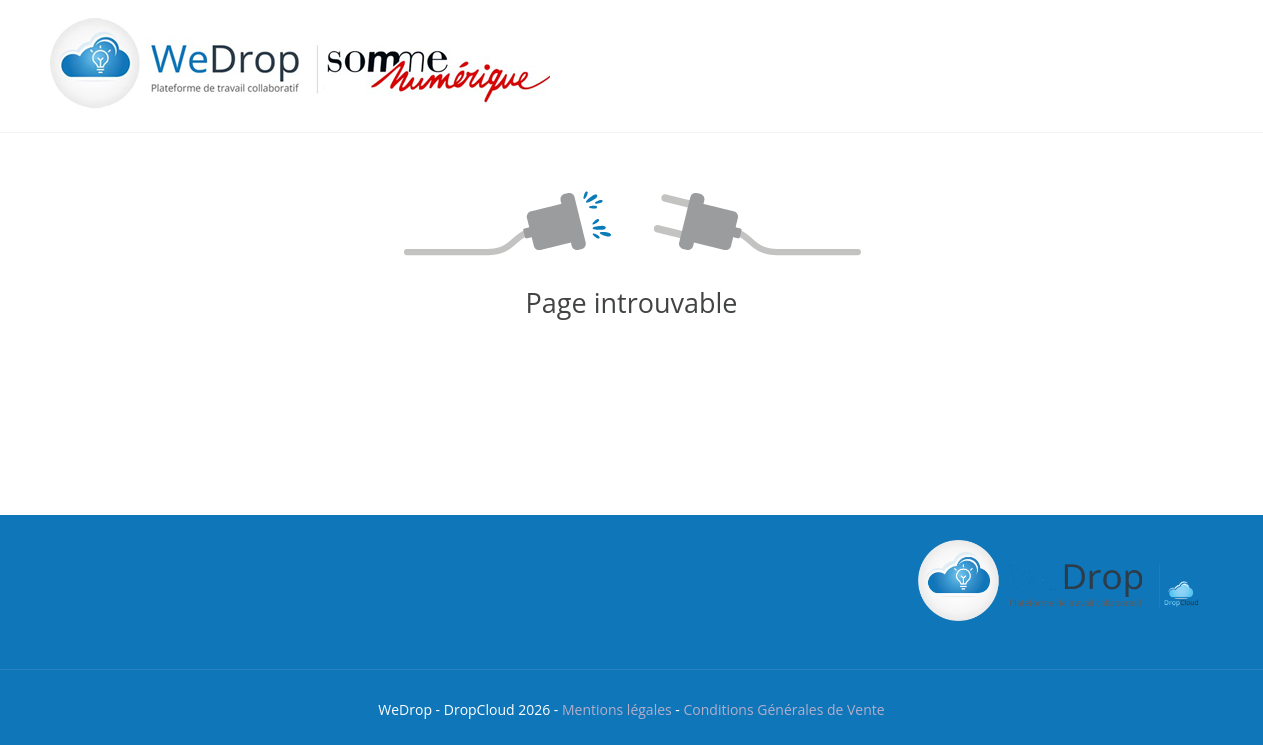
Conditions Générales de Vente (784, 709)
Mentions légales (617, 709)
